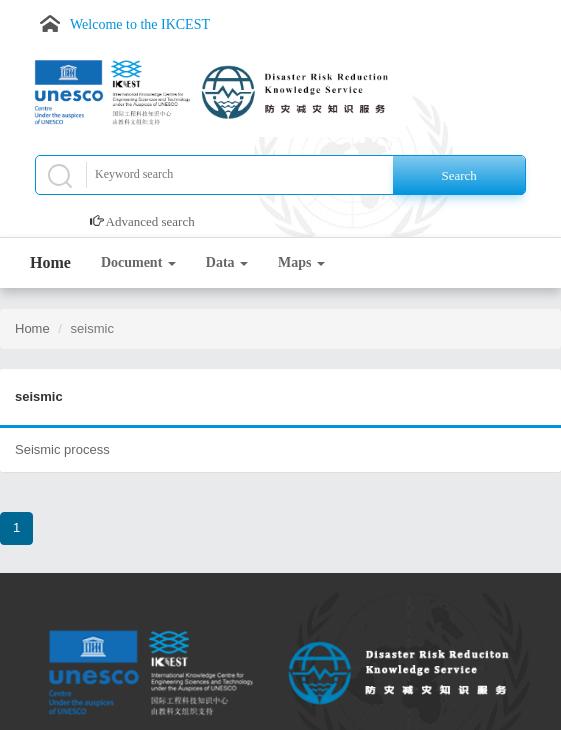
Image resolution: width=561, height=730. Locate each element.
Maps (301, 262)
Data (227, 262)
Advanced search (150, 221)
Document (138, 262)
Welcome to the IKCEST (140, 24)
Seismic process (62, 449)
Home (50, 262)
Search (458, 175)
